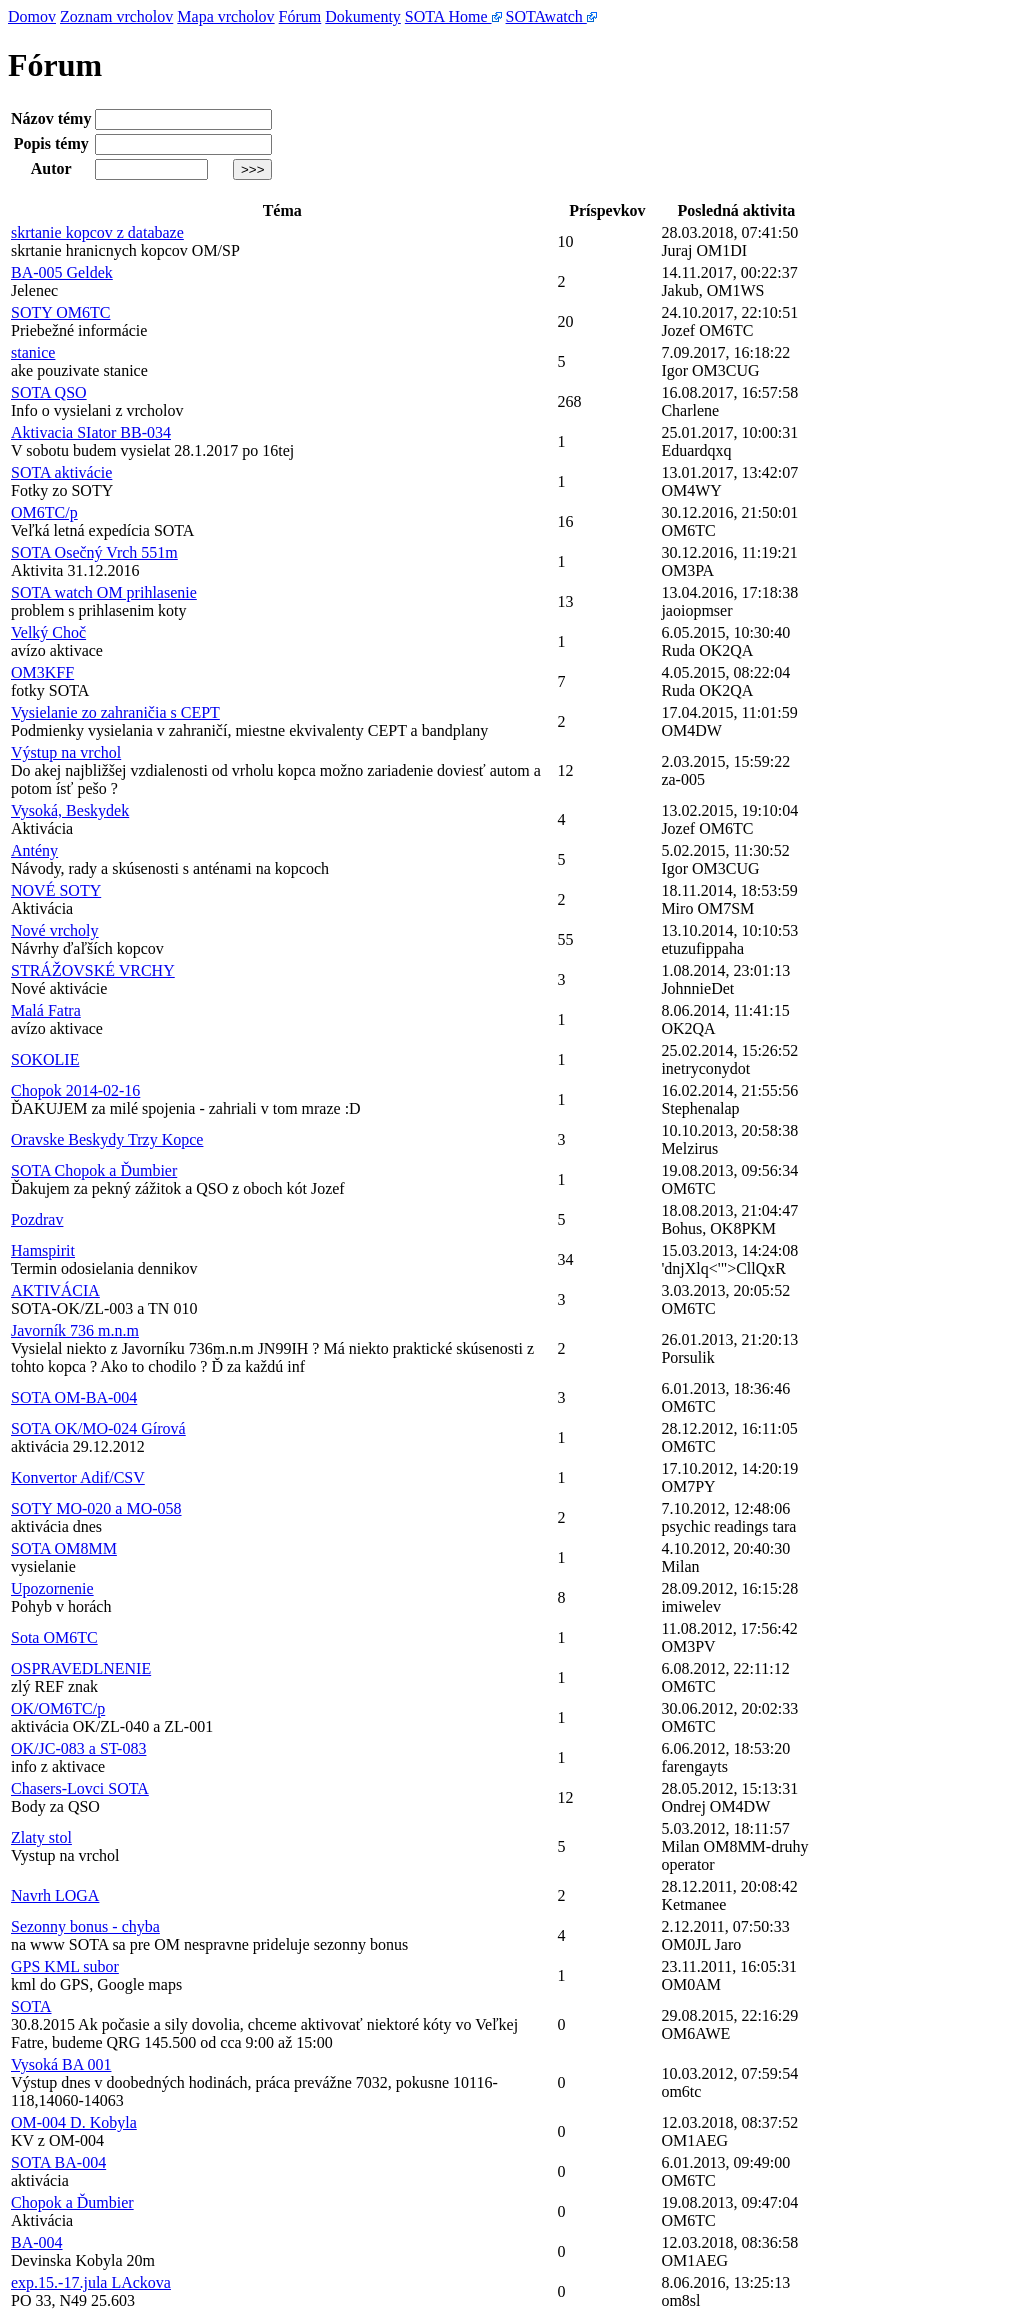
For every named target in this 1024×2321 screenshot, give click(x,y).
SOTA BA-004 (58, 2162)
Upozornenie (52, 1588)
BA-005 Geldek (62, 272)
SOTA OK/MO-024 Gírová (98, 1428)
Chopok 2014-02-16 (75, 1090)
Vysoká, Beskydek (70, 810)
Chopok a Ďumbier (72, 2202)
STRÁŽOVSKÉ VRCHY (93, 970)
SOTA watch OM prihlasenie (104, 592)
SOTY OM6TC (60, 312)
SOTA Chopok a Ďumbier (94, 1170)
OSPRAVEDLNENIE (81, 1668)
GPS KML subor (65, 1966)
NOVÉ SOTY (56, 890)
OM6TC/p (44, 512)
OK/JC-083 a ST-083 (78, 1748)
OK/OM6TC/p (58, 1708)
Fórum (300, 16)
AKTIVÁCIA (55, 1290)
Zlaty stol (41, 1837)
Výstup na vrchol (66, 752)
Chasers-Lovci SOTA (80, 1788)
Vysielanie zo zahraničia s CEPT (115, 712)
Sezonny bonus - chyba (85, 1926)
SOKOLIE (45, 1059)
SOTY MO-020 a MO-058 (96, 1508)
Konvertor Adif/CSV (78, 1477)
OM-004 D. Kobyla (74, 2122)
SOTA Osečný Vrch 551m (94, 552)
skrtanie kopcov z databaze (97, 232)
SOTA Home (453, 16)
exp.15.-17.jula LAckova (91, 2282)
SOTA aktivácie (61, 472)
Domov (32, 16)
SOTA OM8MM (64, 1548)
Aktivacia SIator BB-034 (91, 432)
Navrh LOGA (55, 1895)
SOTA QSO (49, 392)
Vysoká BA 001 (61, 2064)
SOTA (31, 2006)
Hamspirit (43, 1250)
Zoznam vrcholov (116, 16)
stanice (33, 352)
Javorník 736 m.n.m (75, 1330)
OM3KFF (42, 672)
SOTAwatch (551, 16)
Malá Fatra (46, 1010)
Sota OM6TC (54, 1637)
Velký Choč (48, 632)
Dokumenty (363, 16)
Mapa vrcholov (225, 16)
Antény (34, 850)
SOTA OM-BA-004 (74, 1397)
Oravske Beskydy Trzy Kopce (107, 1139)
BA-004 (37, 2242)
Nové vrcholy (55, 930)
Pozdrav (37, 1219)
